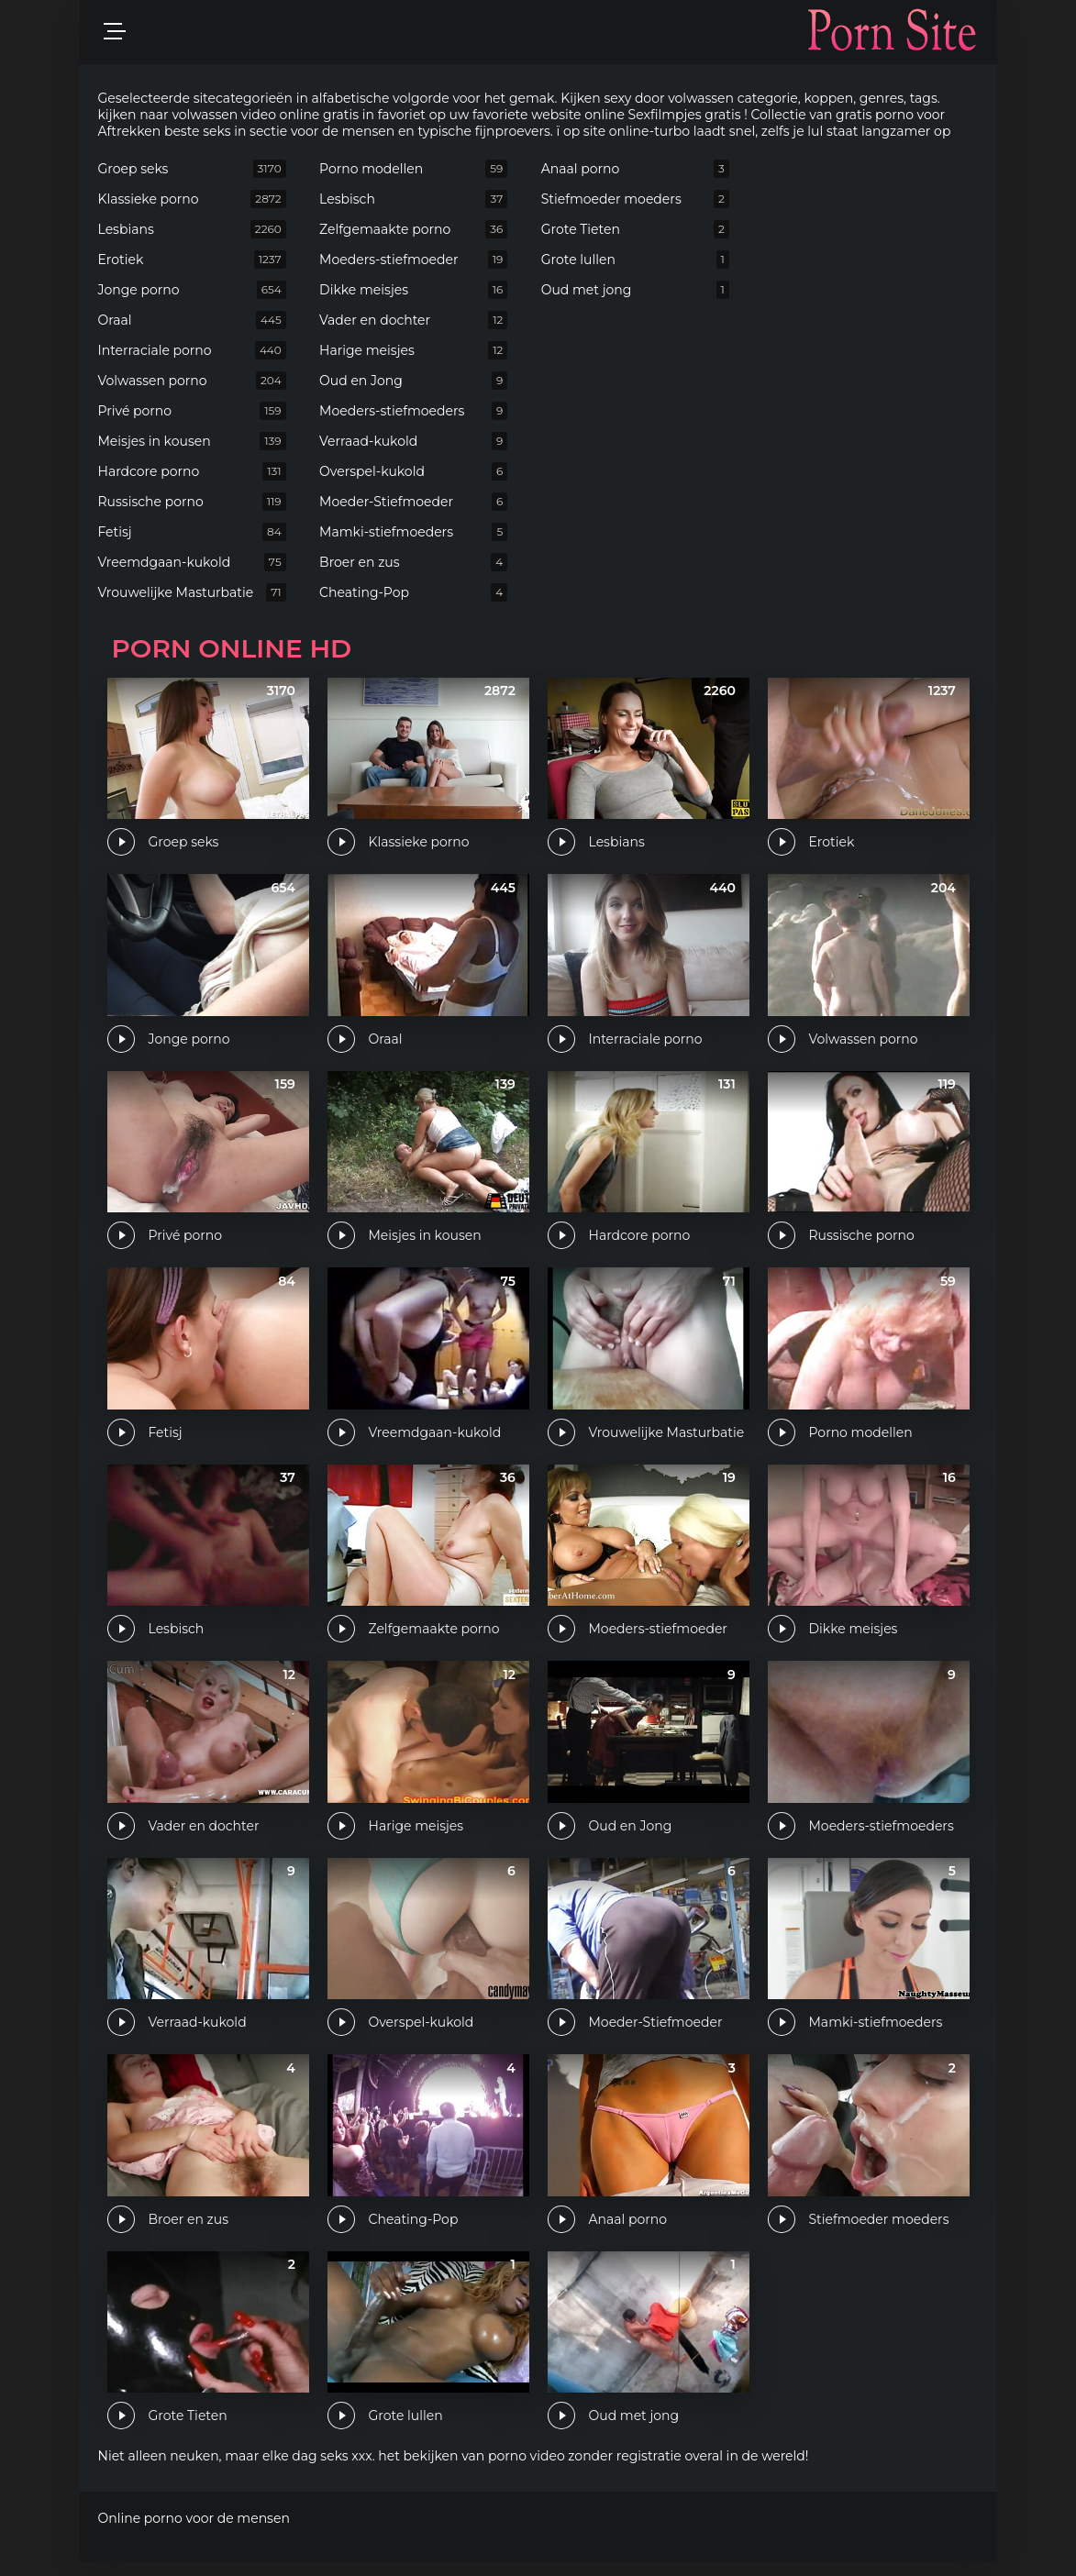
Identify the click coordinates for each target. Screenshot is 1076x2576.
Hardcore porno (192, 471)
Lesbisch (413, 199)
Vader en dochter (413, 320)
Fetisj (192, 532)
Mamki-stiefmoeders (413, 532)
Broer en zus (413, 562)
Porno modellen (413, 169)
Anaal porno (635, 169)
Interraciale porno (192, 350)
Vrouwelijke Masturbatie (192, 592)
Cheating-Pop (413, 592)
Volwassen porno (192, 380)
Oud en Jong (413, 380)
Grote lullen (635, 259)
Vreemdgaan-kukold (192, 562)
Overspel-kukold (413, 471)
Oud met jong (635, 290)
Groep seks (192, 169)
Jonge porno (192, 290)
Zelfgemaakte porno (413, 229)
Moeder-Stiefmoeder (413, 501)
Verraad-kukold (413, 441)
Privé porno (192, 411)
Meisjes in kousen (192, 441)
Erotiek (192, 259)
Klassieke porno (192, 199)
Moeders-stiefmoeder (413, 259)
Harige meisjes (413, 350)
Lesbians (192, 229)
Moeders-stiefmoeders (413, 411)
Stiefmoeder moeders (635, 199)
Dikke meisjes (413, 290)
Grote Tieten (635, 229)
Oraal (192, 320)
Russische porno (192, 501)
